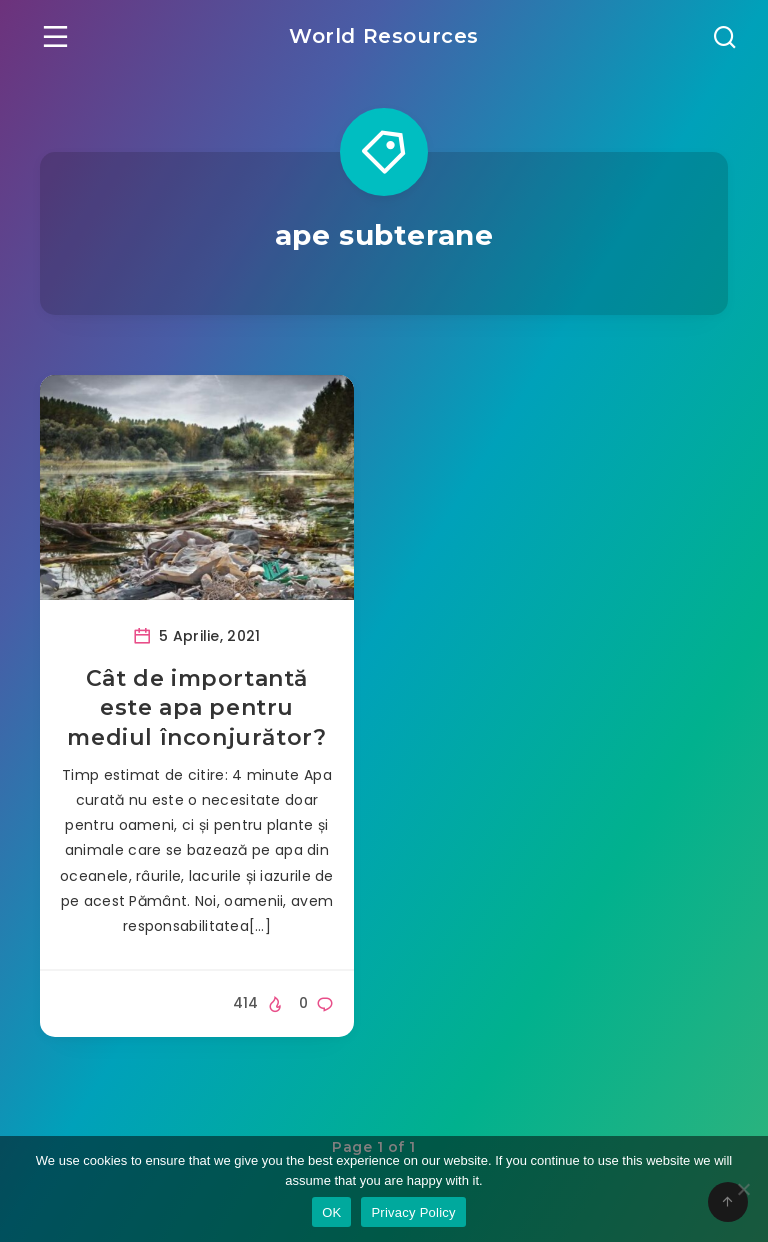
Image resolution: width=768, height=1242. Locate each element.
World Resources (384, 36)
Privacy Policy (413, 1212)
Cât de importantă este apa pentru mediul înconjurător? (196, 708)
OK (331, 1212)
